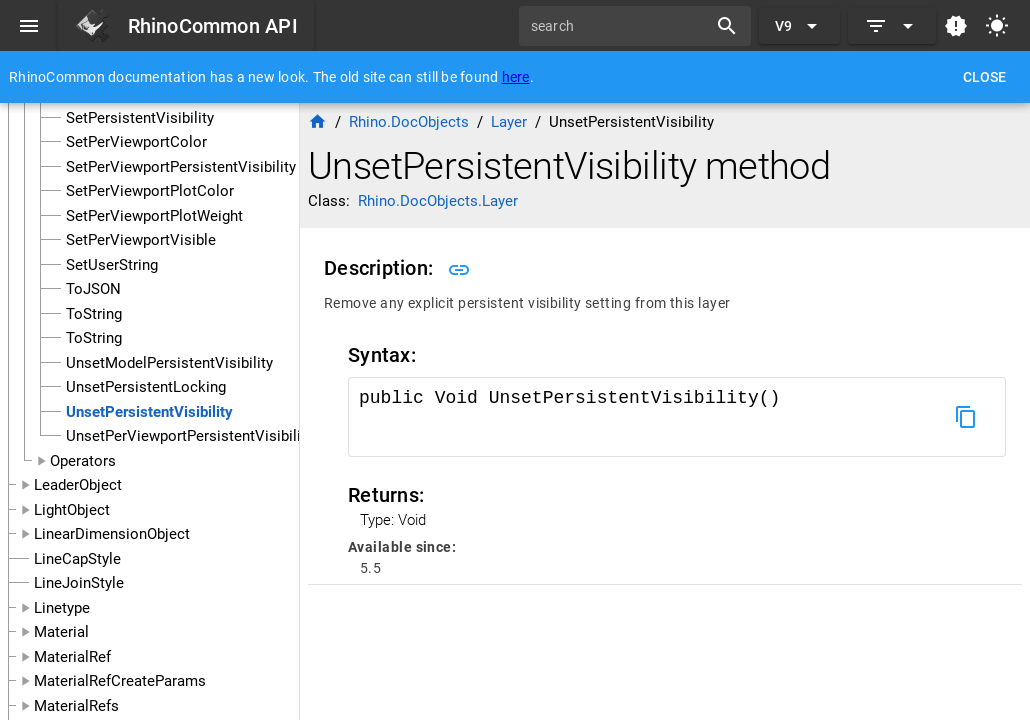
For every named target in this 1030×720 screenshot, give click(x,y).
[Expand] (892, 26)
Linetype (62, 608)
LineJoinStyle (79, 583)
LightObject (72, 510)
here (516, 77)
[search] (620, 26)
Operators (83, 461)
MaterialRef (72, 657)
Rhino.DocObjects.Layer (438, 201)
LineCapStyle (77, 559)
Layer (509, 122)
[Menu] (29, 26)
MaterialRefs (76, 706)
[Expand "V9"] (799, 26)
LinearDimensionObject (112, 534)
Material (61, 632)
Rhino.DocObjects (409, 122)
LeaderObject (78, 485)
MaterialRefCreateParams (120, 681)
